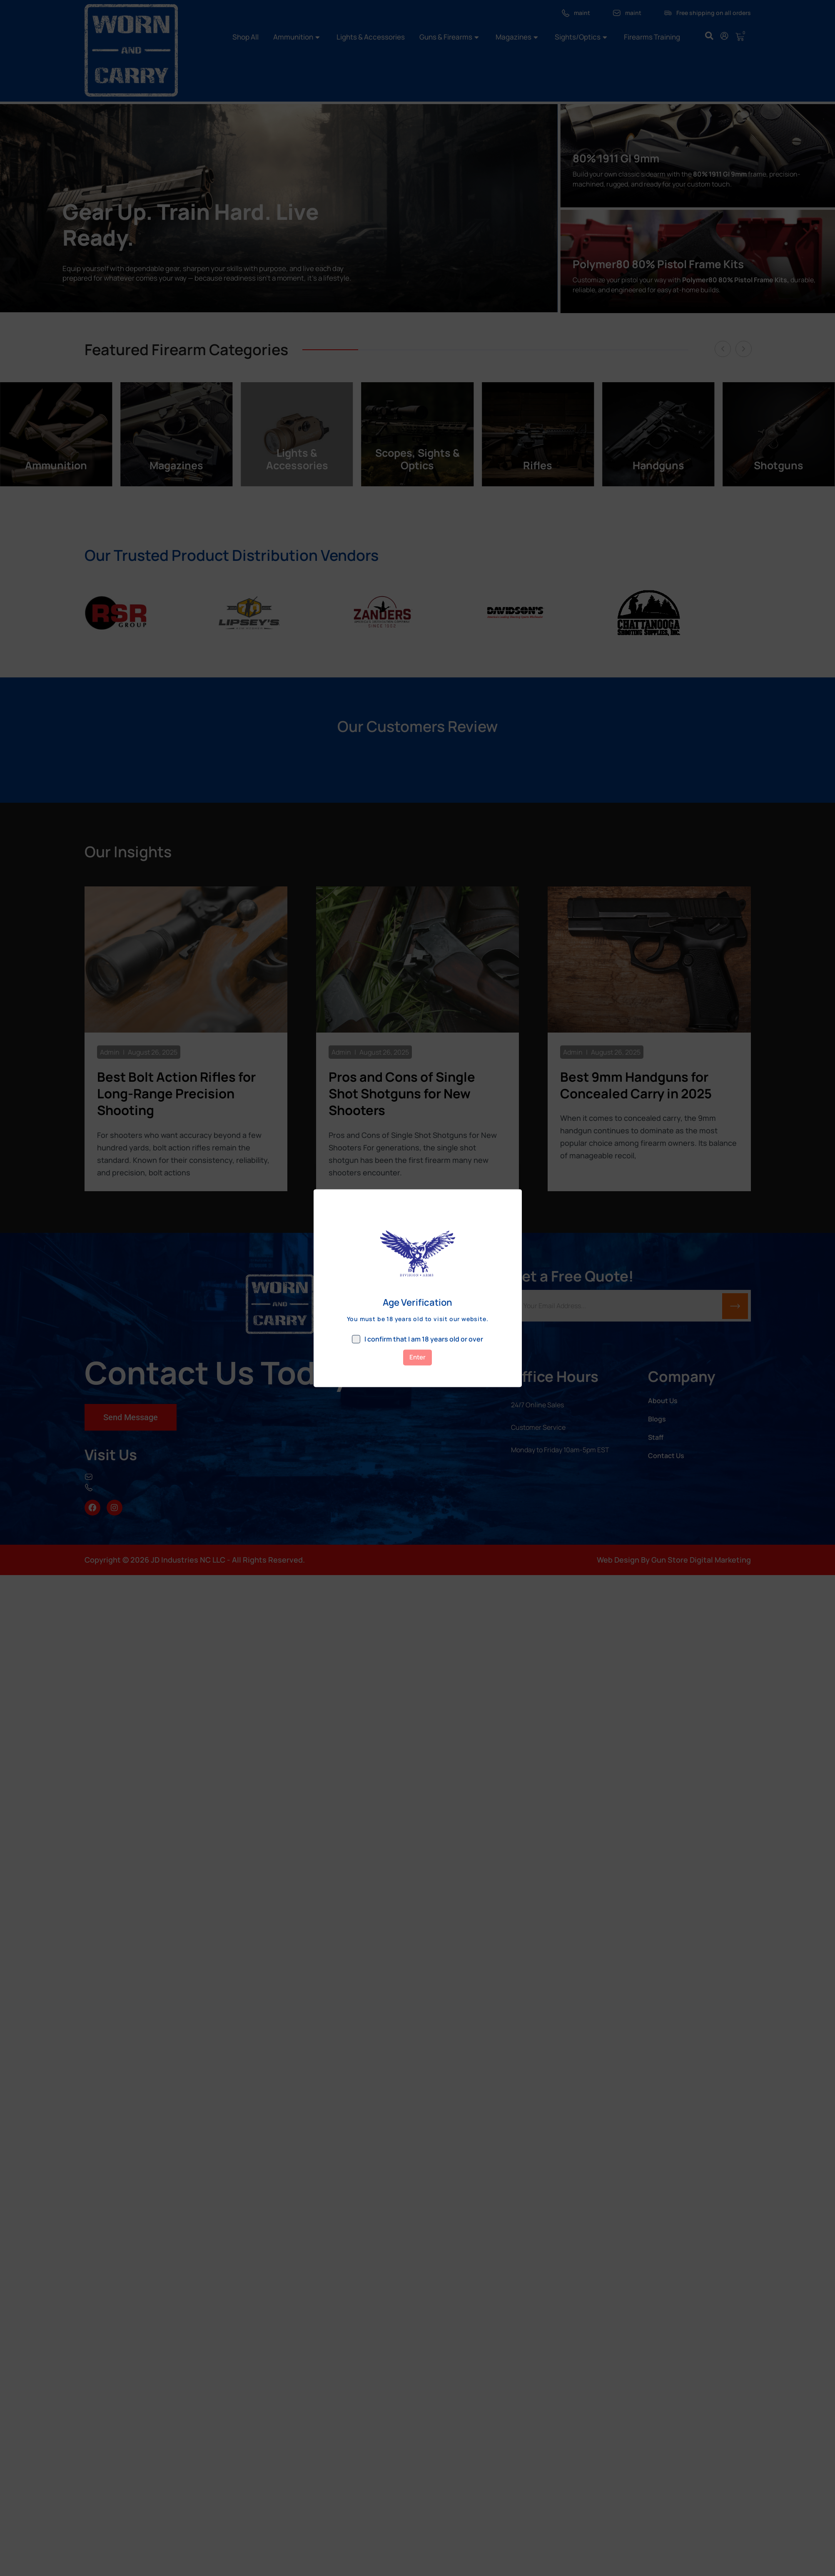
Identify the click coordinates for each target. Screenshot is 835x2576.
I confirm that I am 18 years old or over (417, 1339)
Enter (417, 1357)
